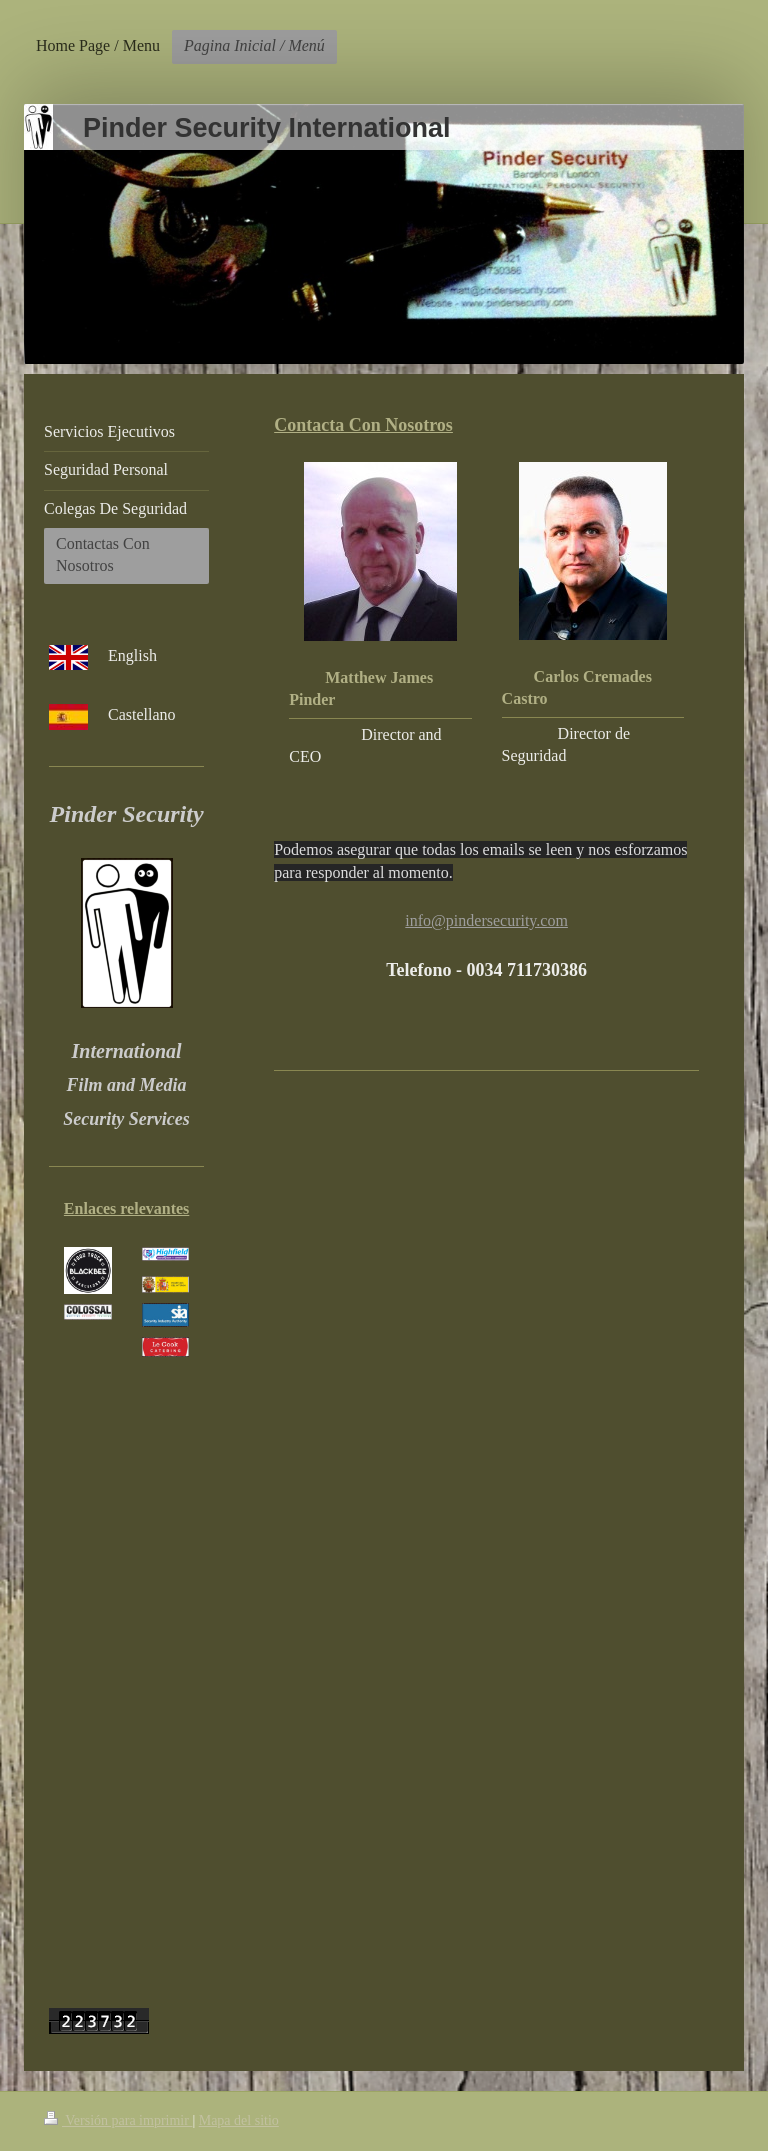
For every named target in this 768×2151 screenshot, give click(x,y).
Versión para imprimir (118, 2120)
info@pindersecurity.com (486, 920)
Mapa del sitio (239, 2120)
